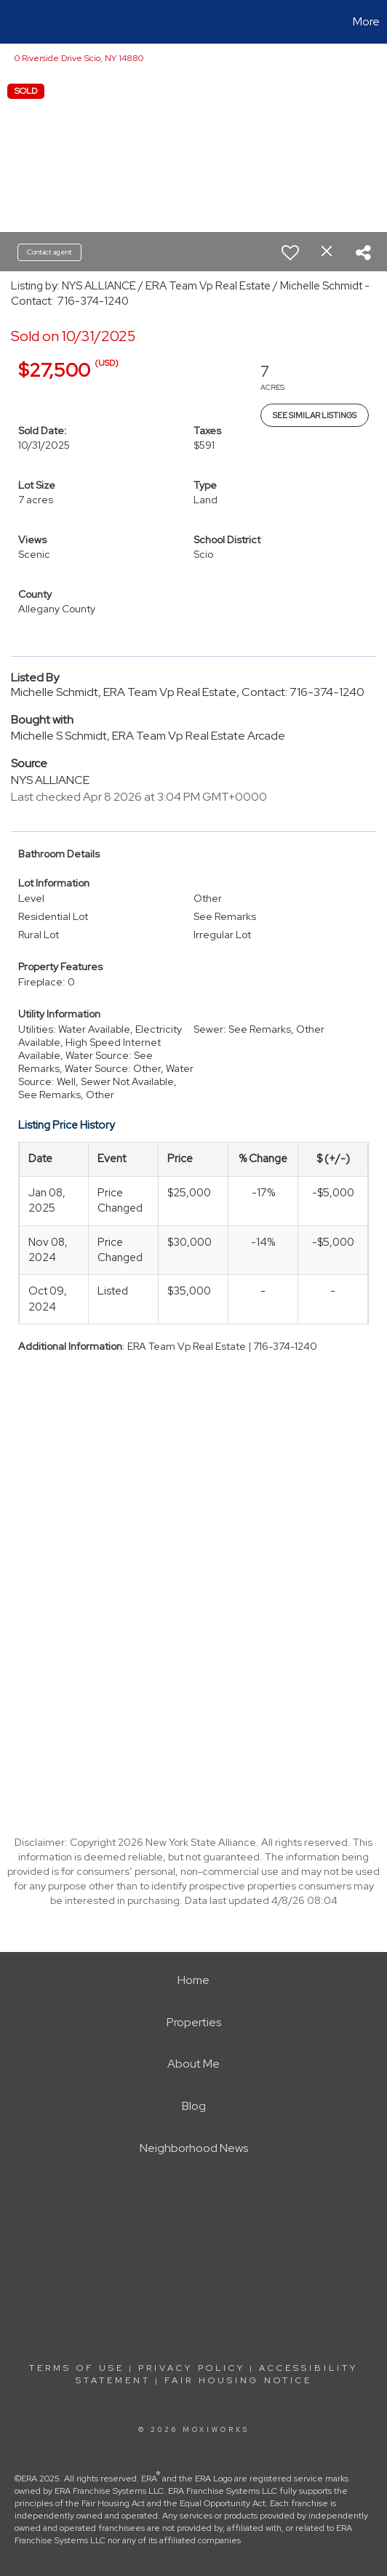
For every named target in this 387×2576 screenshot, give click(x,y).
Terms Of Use (76, 2368)
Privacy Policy (191, 2368)
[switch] (290, 252)
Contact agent (49, 252)
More (366, 21)
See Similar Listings (314, 415)
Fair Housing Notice (238, 2380)
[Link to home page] (13, 22)
